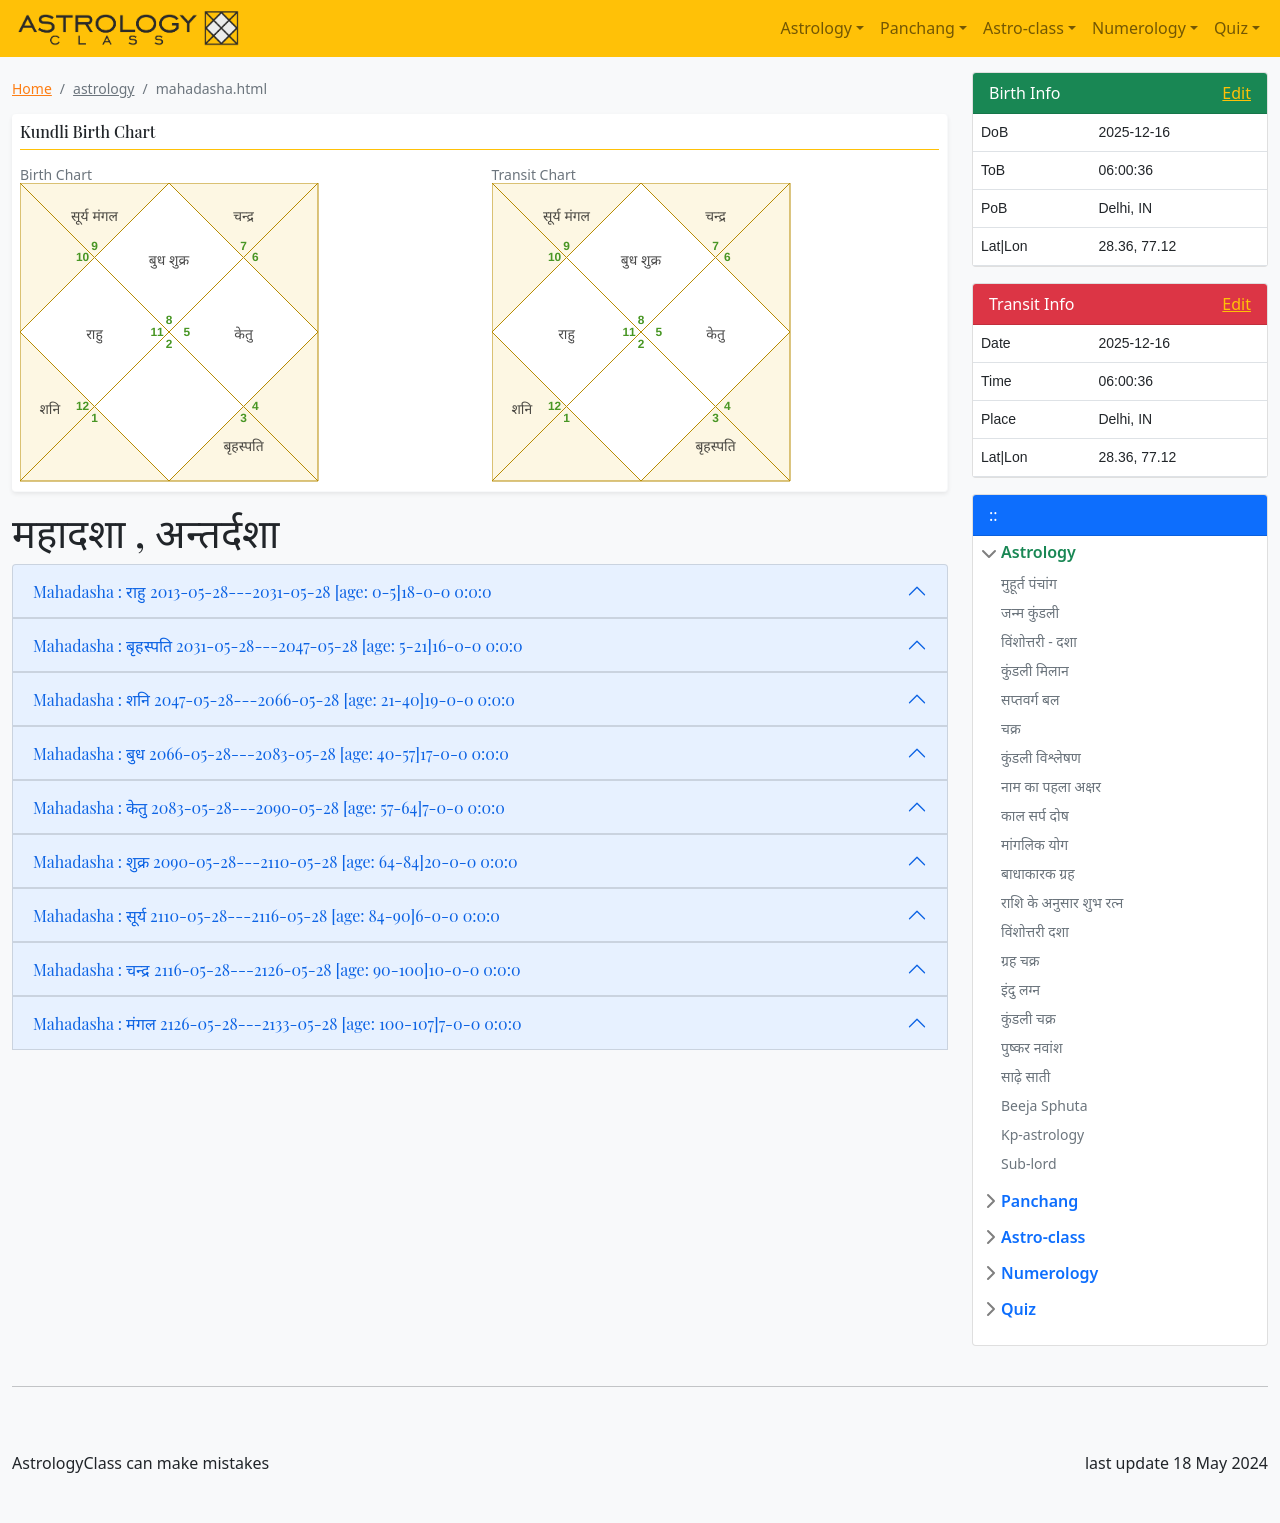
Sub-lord (1029, 1163)
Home (32, 88)
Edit (1236, 93)
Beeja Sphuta (1044, 1105)
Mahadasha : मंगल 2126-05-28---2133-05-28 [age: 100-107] (277, 1023)
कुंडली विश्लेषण (1041, 757)
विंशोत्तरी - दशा (1039, 641)
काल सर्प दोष (1035, 815)
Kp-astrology (1042, 1134)
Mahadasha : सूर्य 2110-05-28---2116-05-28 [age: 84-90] (266, 915)
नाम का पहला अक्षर (1051, 786)
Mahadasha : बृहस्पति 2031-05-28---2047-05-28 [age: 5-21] (278, 645)
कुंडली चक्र (1028, 1018)
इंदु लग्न (1020, 989)
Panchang (917, 28)
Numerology (1139, 28)
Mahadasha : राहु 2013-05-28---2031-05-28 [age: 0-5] (262, 591)
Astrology (816, 28)
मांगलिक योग (1034, 844)
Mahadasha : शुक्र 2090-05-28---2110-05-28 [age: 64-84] (275, 861)
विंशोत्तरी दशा (1035, 931)
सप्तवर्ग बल (1030, 699)
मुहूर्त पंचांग (1029, 583)
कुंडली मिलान (1035, 670)
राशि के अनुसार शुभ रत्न (1062, 902)
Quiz (1231, 28)
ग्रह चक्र (1020, 960)
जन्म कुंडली (1030, 612)
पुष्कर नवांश (1031, 1047)
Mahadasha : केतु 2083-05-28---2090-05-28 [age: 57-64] (269, 807)
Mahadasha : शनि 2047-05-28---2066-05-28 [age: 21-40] (274, 699)
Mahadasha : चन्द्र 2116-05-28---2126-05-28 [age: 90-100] (277, 969)
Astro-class (1023, 28)
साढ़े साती (1025, 1076)
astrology (103, 88)
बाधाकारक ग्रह (1038, 873)
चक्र (1011, 728)
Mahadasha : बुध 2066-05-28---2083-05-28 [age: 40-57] (271, 753)
